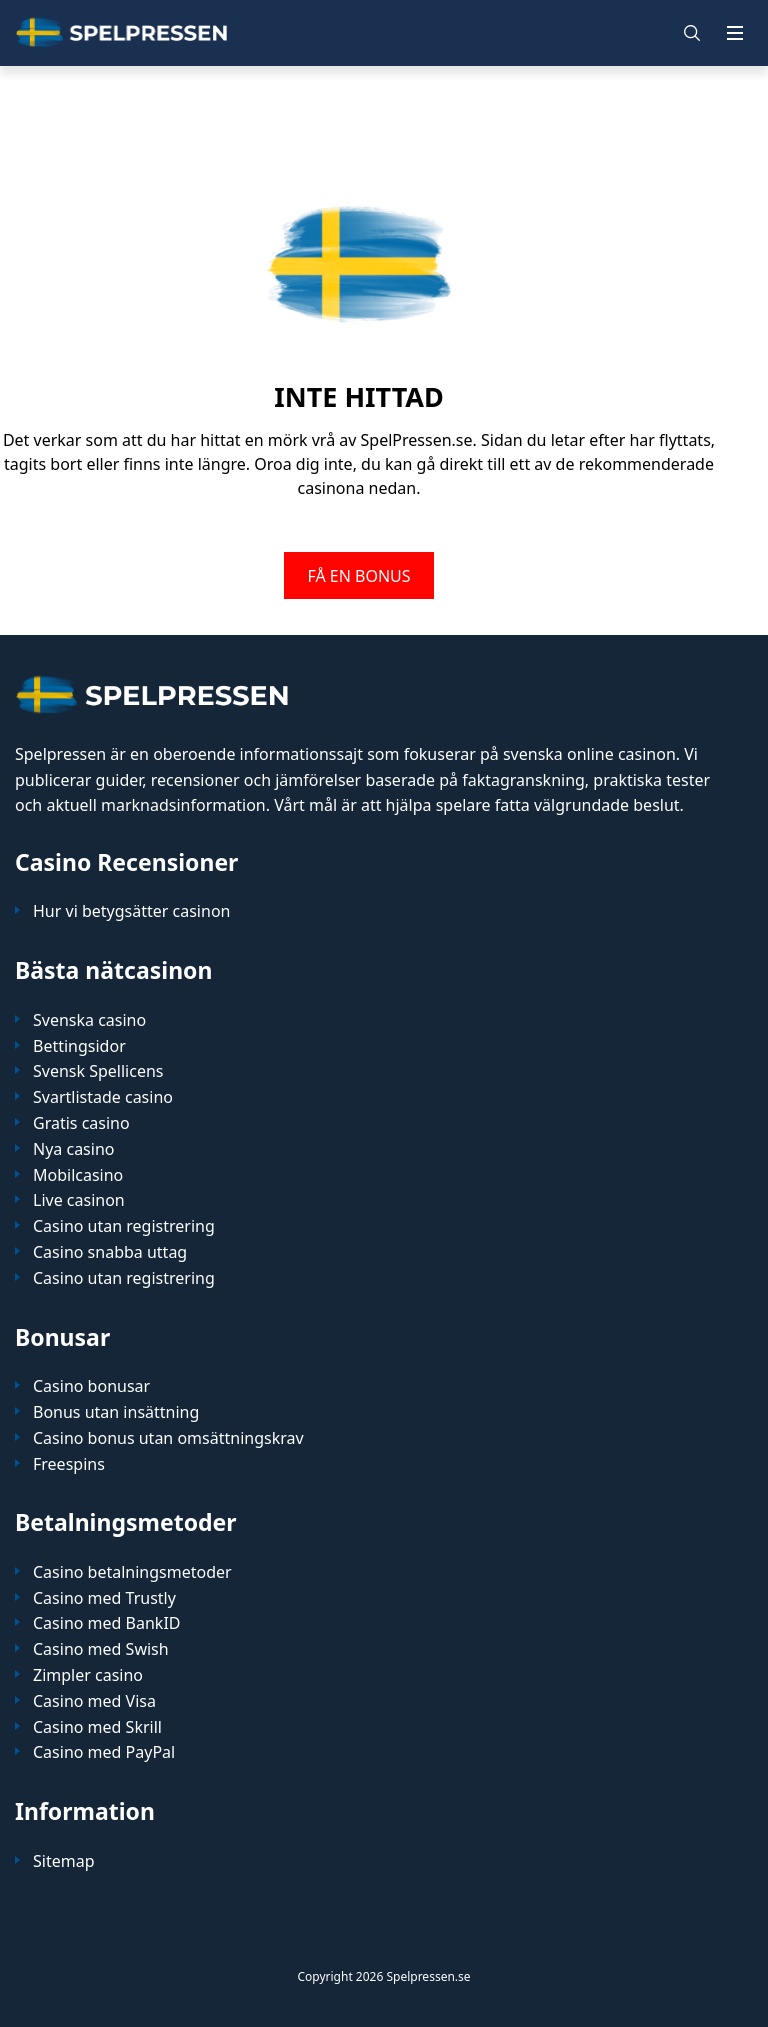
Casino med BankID (107, 1623)
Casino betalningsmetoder (132, 1572)
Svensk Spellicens (98, 1071)
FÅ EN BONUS (358, 575)
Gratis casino (81, 1123)
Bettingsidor (79, 1046)
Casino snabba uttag (110, 1252)
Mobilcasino (78, 1175)
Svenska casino (89, 1020)
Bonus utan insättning (116, 1412)
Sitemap (64, 1861)
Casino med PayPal (104, 1752)
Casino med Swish (101, 1649)
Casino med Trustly (104, 1598)
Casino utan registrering (124, 1226)
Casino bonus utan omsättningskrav (168, 1438)
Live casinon (79, 1200)
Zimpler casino (88, 1675)
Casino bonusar (91, 1386)
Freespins (69, 1464)
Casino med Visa (94, 1701)
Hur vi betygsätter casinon (131, 911)
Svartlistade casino (103, 1097)
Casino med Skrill (97, 1727)
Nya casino (73, 1149)
